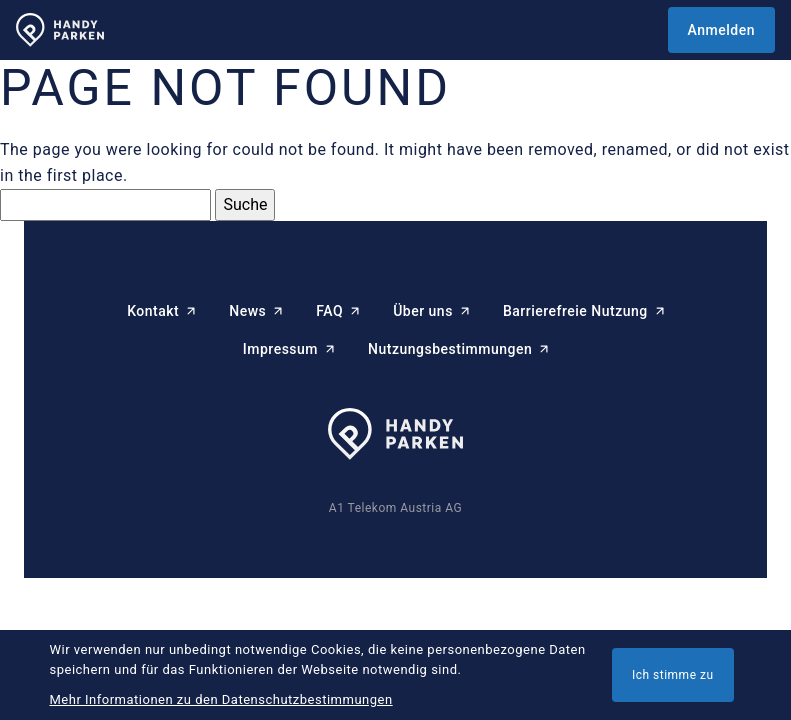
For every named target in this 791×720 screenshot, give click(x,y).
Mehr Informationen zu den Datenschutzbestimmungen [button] (221, 699)
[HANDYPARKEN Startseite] (60, 30)
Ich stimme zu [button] (673, 675)
